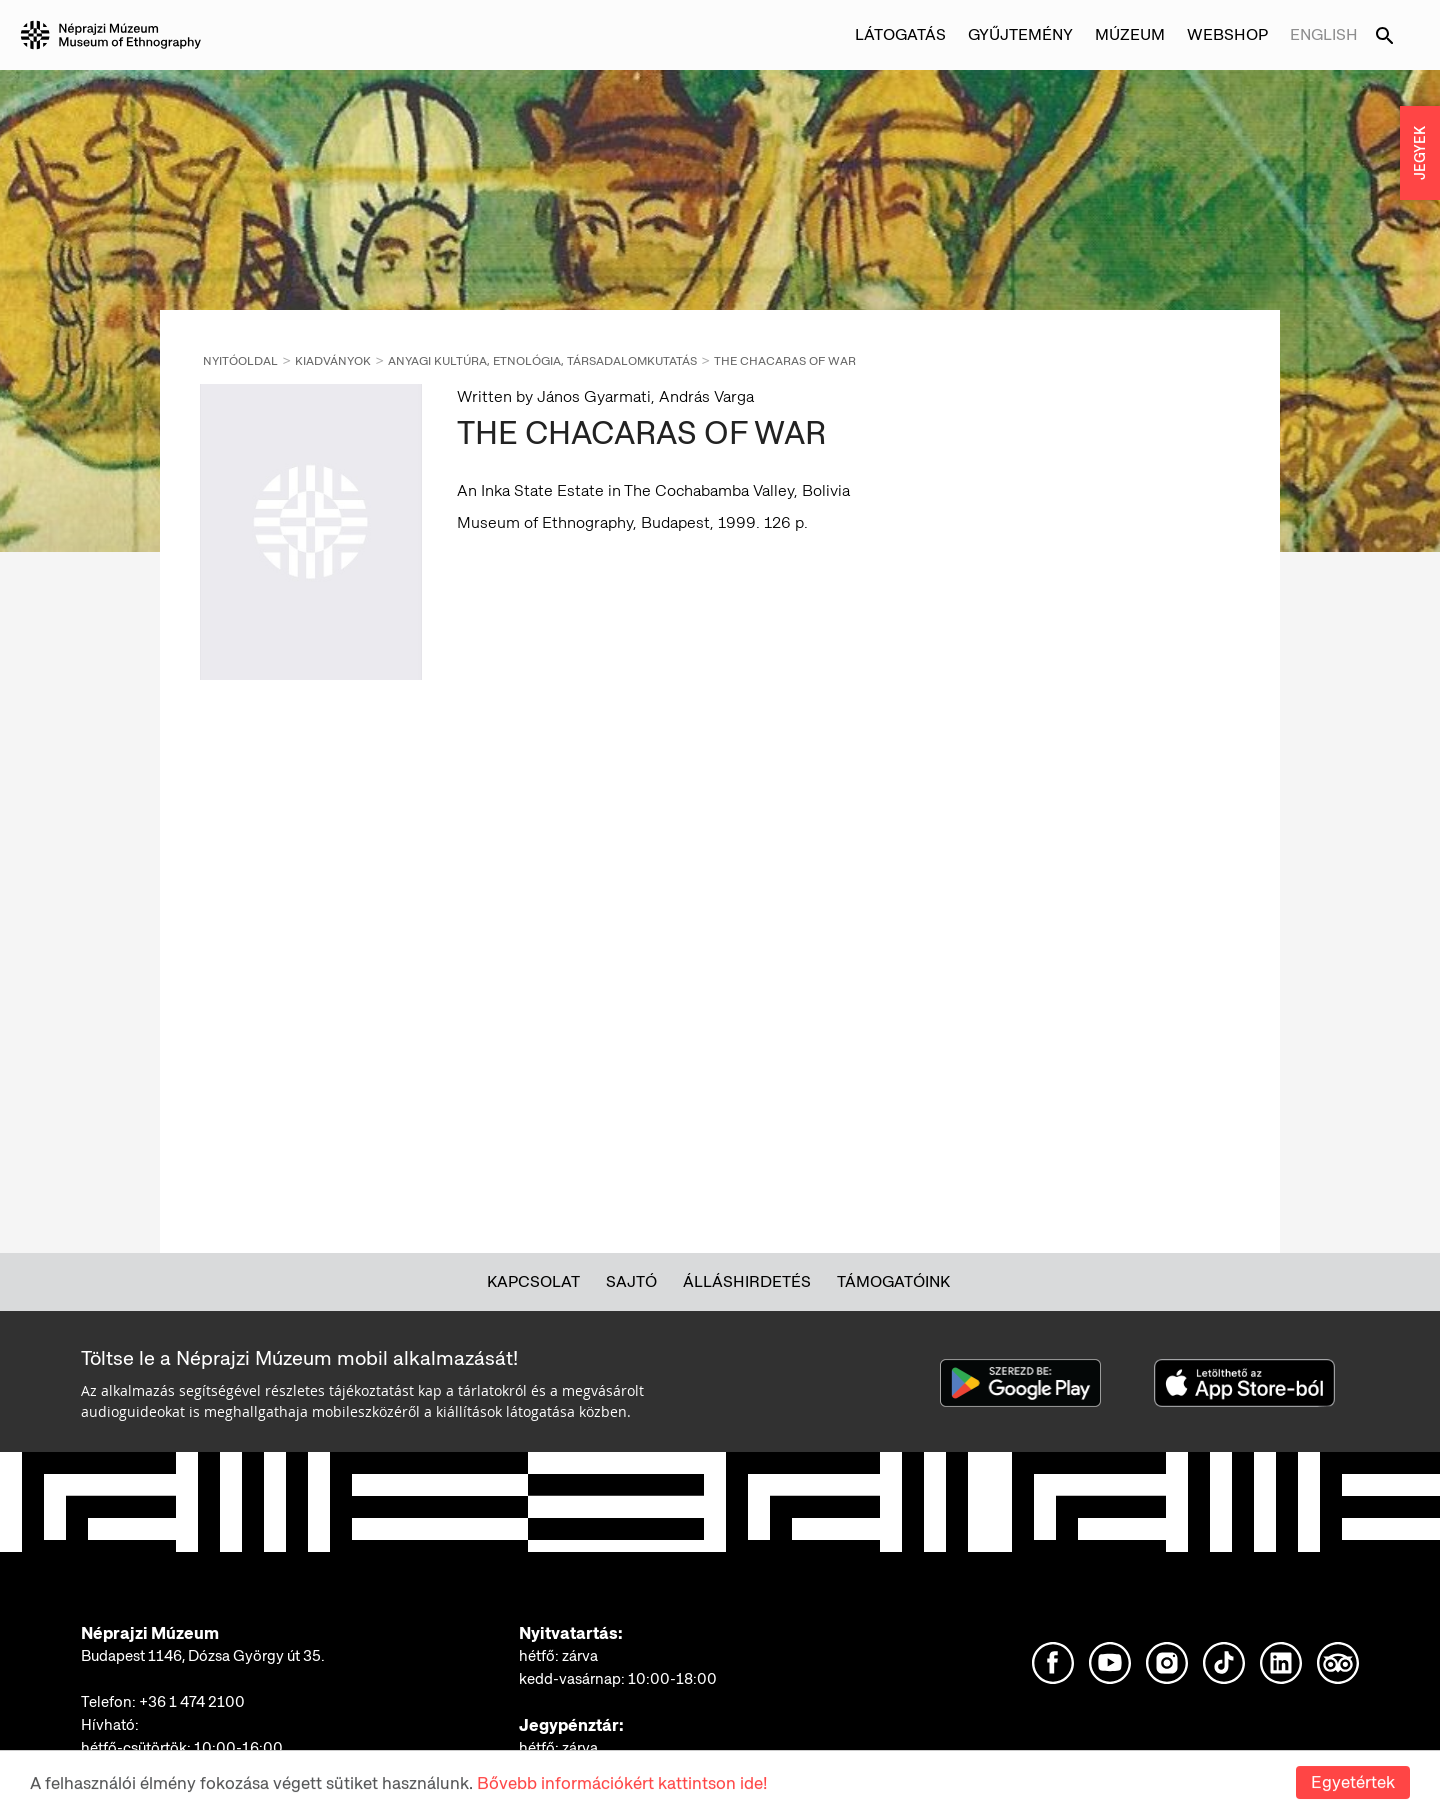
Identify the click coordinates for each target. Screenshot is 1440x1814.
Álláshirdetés (747, 1281)
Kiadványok (333, 361)
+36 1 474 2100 (192, 1702)
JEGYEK (1420, 153)
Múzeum (1130, 34)
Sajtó (631, 1281)
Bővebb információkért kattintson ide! (622, 1786)
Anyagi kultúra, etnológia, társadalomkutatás (542, 361)
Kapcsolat (533, 1281)
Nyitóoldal (240, 361)
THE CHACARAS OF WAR (785, 361)
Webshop (1227, 34)
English (1324, 34)
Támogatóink (893, 1281)
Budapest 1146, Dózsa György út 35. (203, 1656)
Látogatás (900, 34)
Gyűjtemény (1020, 34)
